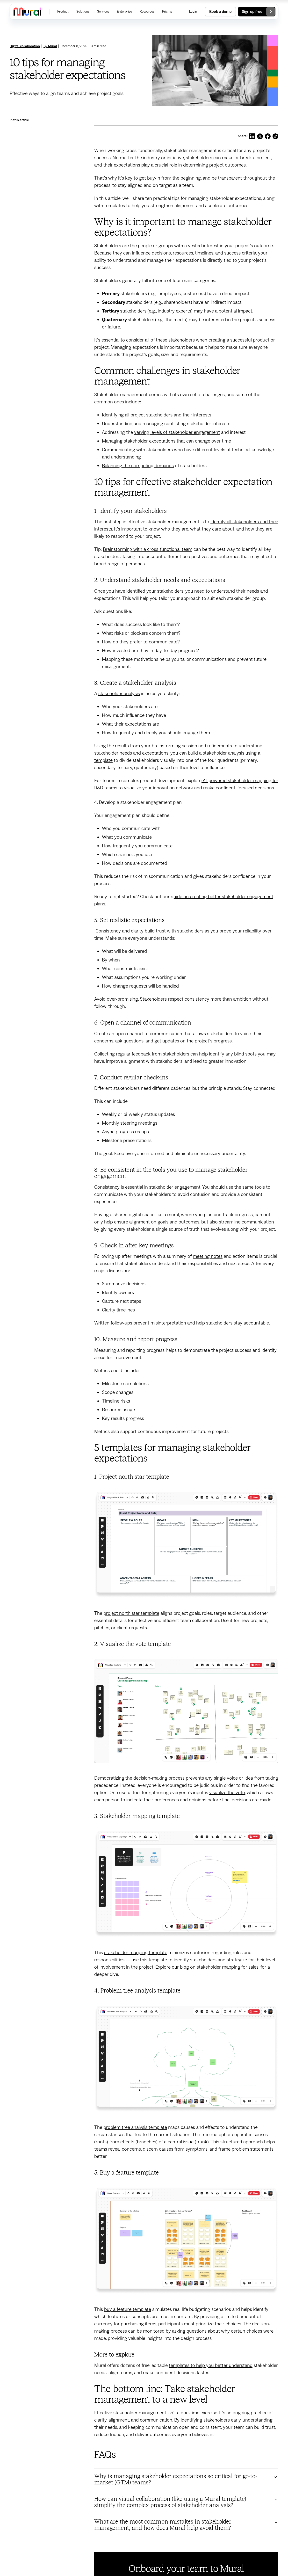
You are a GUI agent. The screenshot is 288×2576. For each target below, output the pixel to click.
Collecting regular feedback (122, 1054)
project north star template (131, 1613)
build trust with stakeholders (174, 931)
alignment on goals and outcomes (164, 1222)
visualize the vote (227, 1793)
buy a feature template (127, 2309)
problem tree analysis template (135, 2127)
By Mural (50, 46)
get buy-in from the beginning (170, 178)
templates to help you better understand (210, 2365)
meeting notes (208, 1256)
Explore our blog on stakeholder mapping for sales (207, 1967)
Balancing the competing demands (138, 466)
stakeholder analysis (119, 694)
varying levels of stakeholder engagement (177, 432)
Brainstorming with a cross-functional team (147, 549)
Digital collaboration (25, 46)
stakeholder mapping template (135, 1953)
